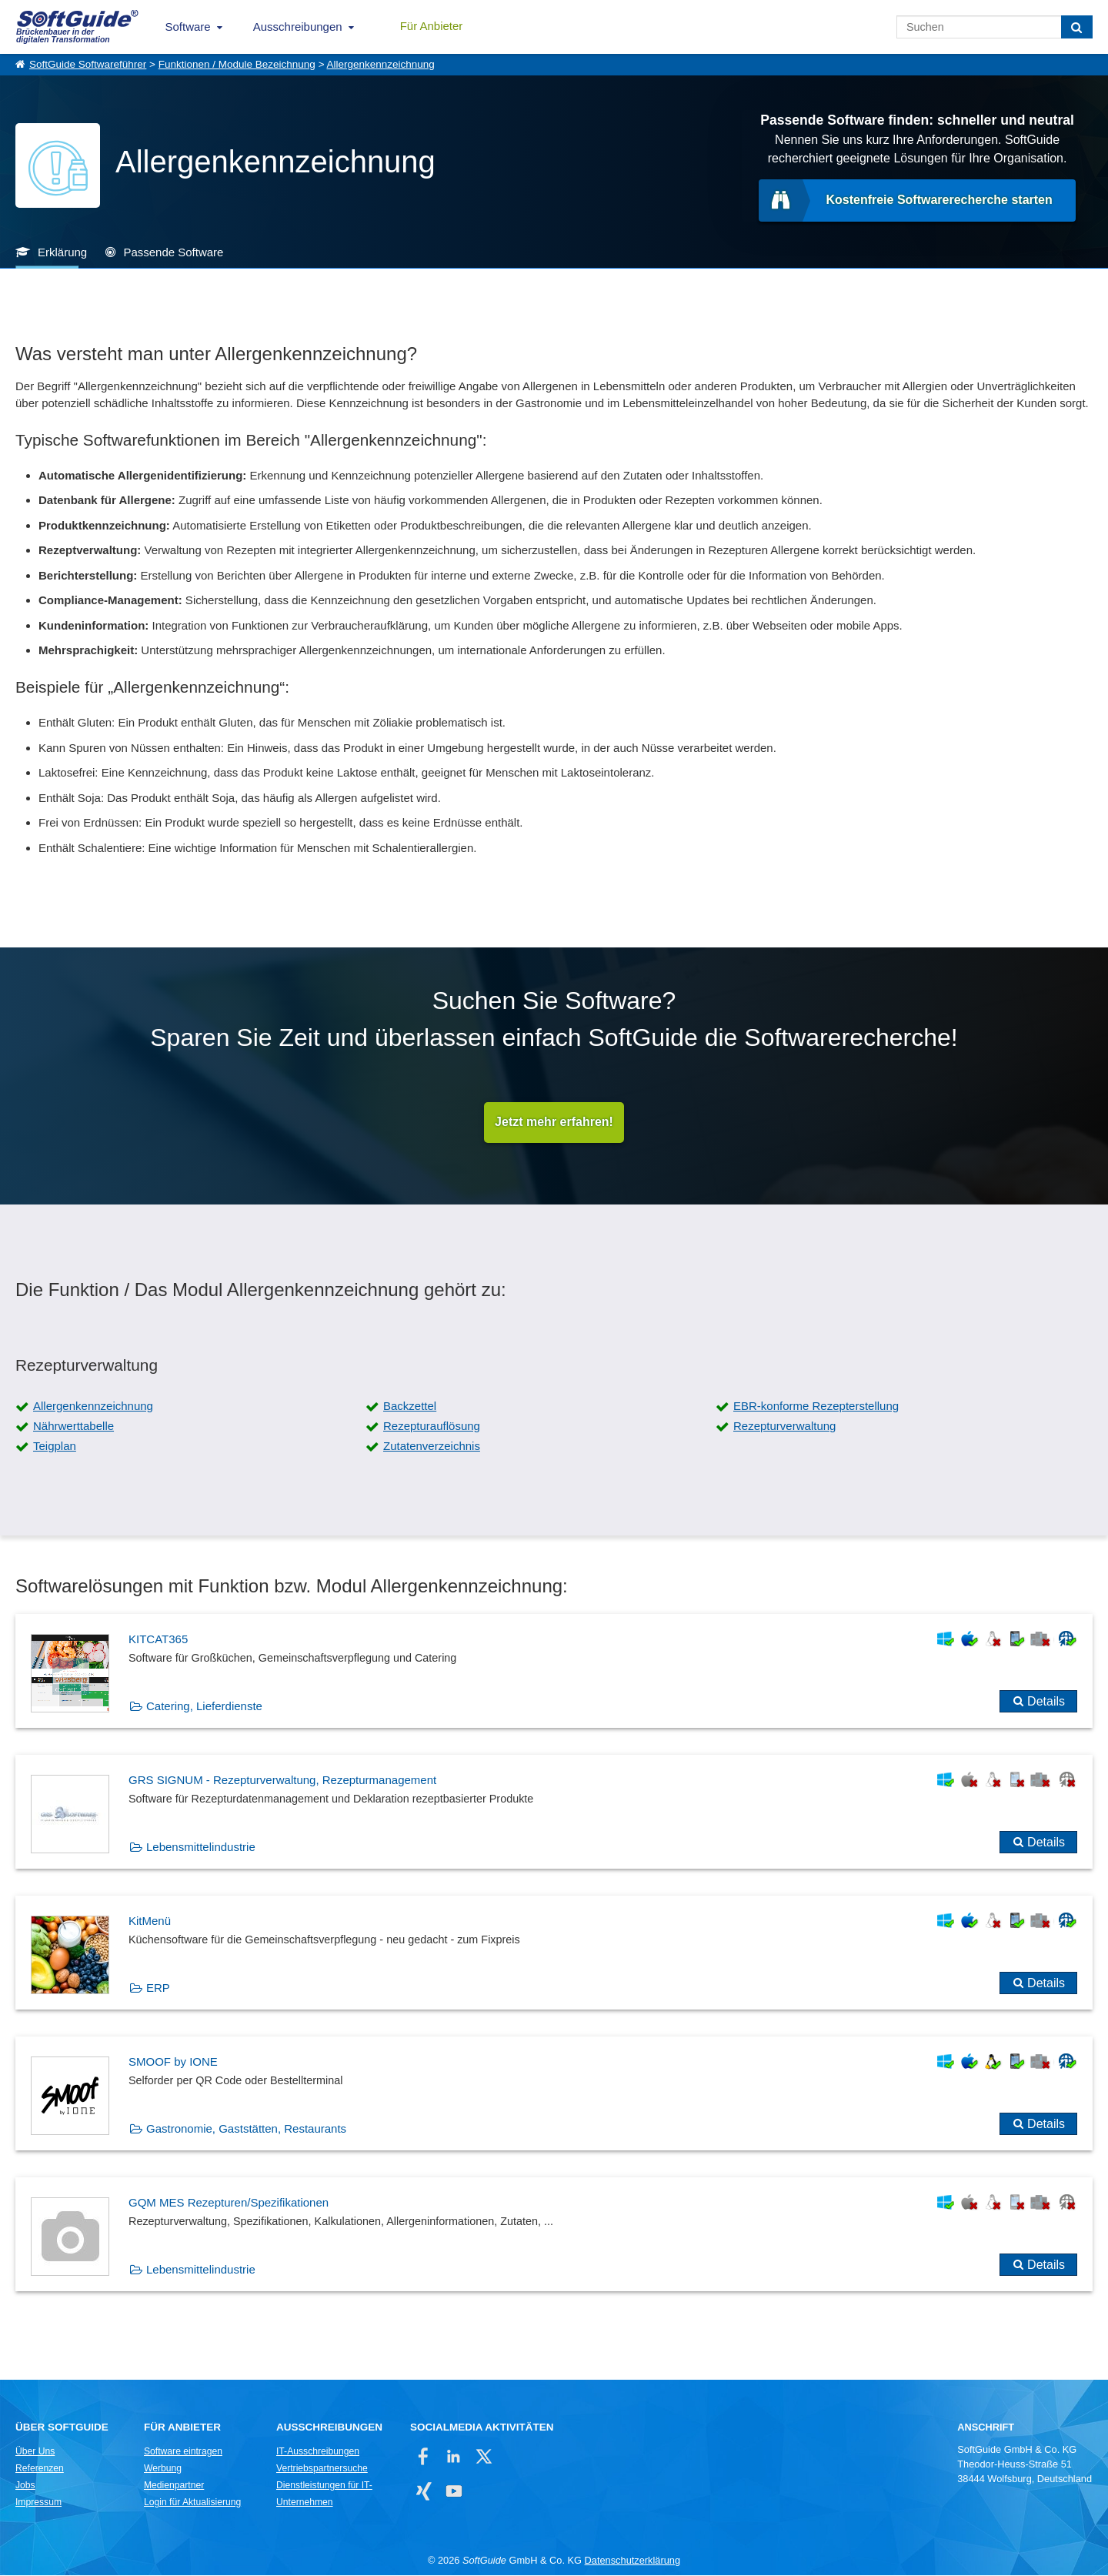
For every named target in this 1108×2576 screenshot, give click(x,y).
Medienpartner (174, 2486)
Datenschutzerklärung (632, 2561)
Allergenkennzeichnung (381, 64)
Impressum (38, 2502)
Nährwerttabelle (73, 1426)
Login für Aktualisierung (192, 2502)
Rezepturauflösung (431, 1426)
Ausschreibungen (297, 26)
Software (188, 26)
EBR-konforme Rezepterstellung (816, 1406)
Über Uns (35, 2452)
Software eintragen (183, 2452)
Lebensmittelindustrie (200, 1847)
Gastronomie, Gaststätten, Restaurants (246, 2129)
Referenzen (39, 2469)
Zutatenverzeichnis (431, 1446)
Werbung (163, 2469)
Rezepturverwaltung (784, 1426)
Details (1046, 1702)
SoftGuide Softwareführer (87, 64)
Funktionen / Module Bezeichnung (237, 64)
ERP (158, 1988)
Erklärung (62, 252)
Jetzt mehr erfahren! (554, 1122)
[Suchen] (1077, 26)
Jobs (25, 2486)
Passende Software (173, 252)
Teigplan (54, 1446)
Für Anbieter (431, 25)
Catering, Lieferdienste (204, 1706)
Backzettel (409, 1406)
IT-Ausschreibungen (317, 2452)
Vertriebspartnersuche (322, 2469)
